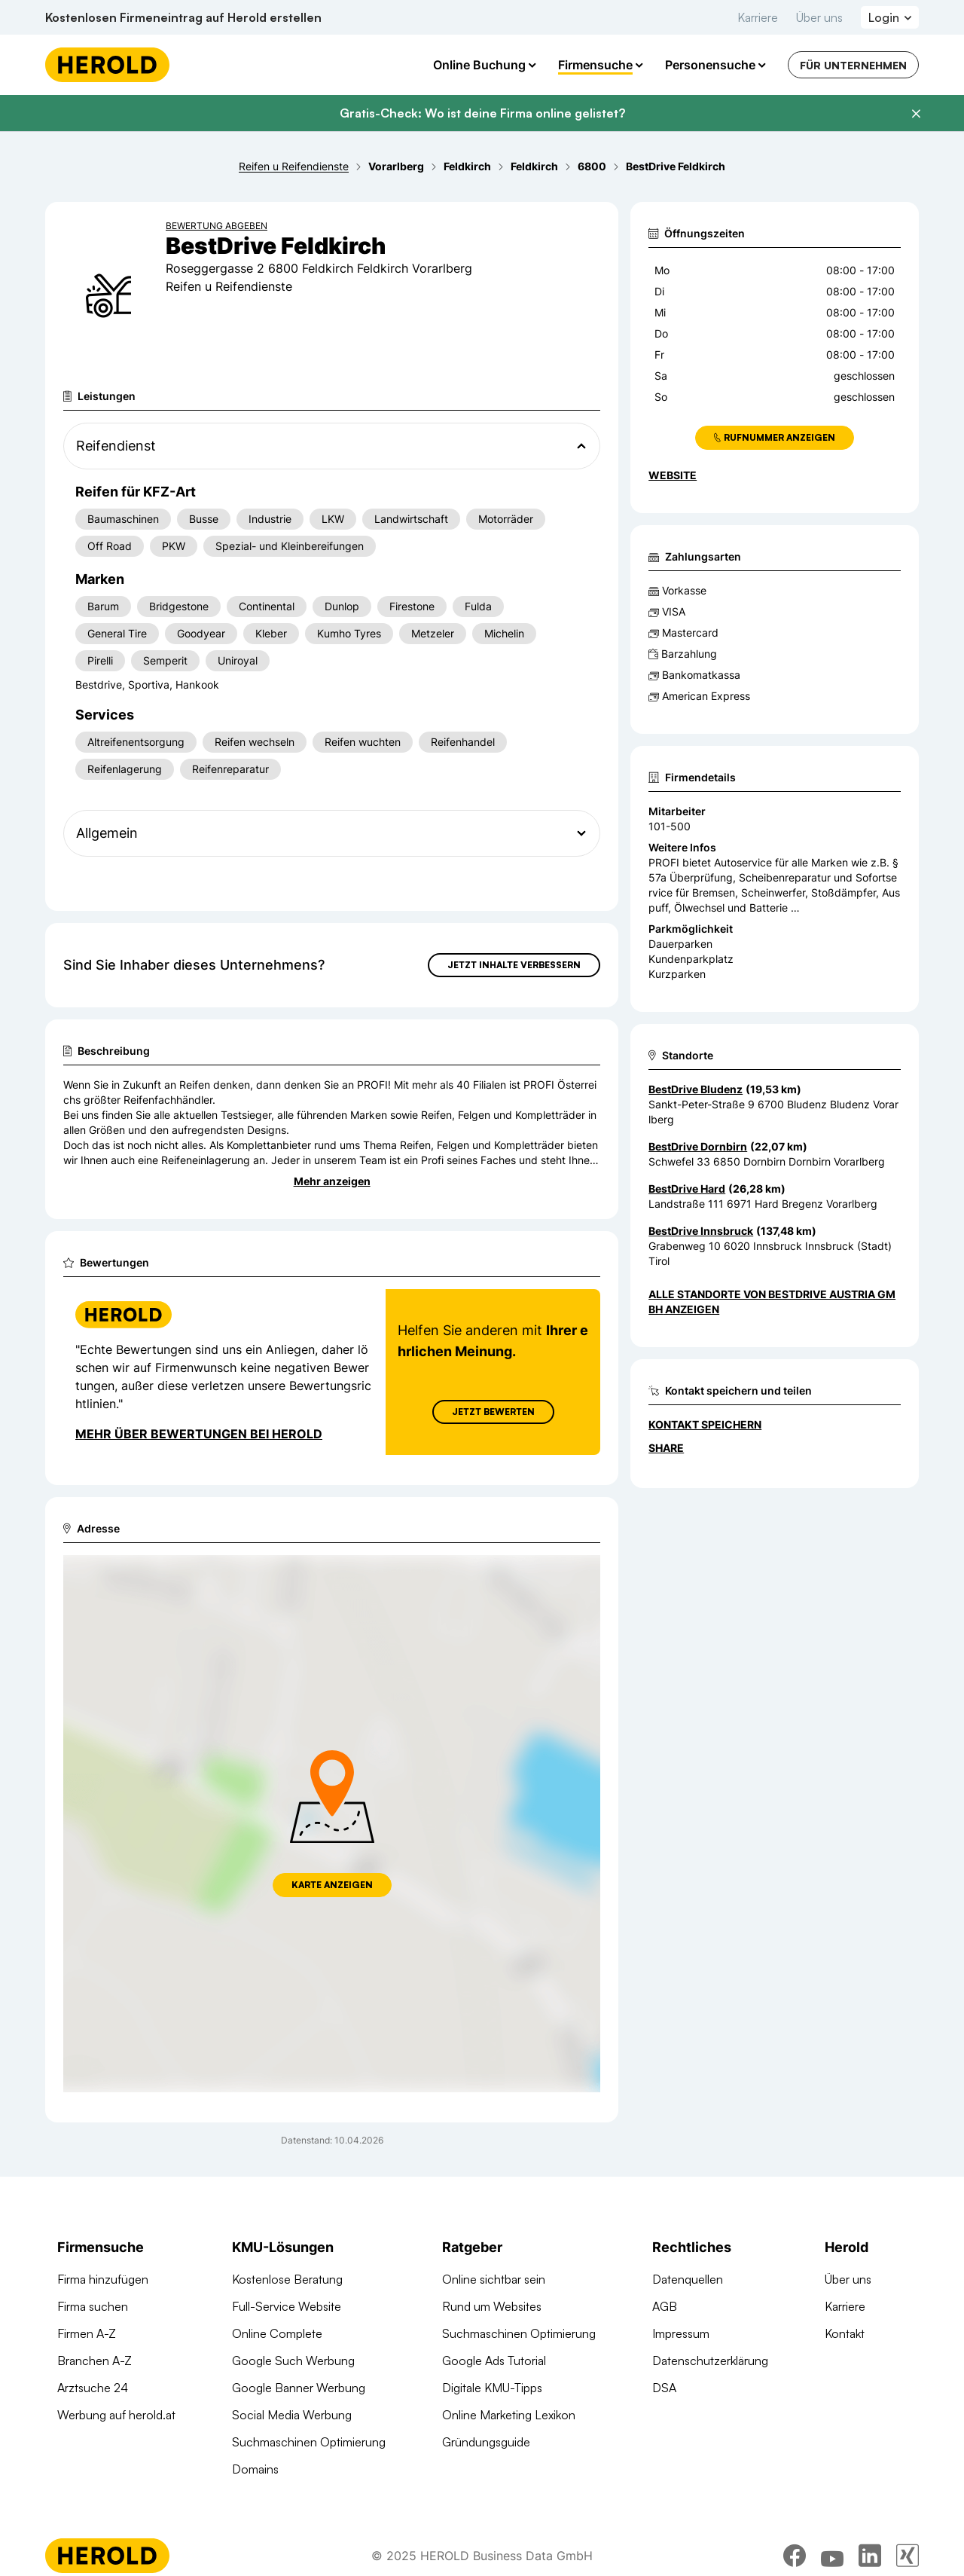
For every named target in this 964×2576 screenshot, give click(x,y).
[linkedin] (870, 2555)
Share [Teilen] (666, 1447)
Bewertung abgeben (216, 225)
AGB (664, 2306)
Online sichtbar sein (493, 2279)
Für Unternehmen (853, 65)
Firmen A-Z (86, 2333)
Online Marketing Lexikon (508, 2414)
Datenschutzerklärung (710, 2360)
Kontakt (845, 2333)
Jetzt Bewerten (493, 1411)
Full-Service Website (286, 2306)
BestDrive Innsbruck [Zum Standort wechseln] (700, 1230)
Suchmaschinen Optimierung (309, 2441)
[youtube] (832, 2555)
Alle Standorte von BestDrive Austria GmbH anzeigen (771, 1302)
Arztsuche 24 (92, 2387)
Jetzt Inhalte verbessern (514, 964)
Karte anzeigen (332, 1884)
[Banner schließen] (916, 114)
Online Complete (277, 2333)
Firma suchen (92, 2306)
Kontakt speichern (704, 1424)
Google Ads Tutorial (494, 2360)
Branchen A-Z (94, 2360)
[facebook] (794, 2555)
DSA (664, 2387)
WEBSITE (672, 475)
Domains (255, 2469)
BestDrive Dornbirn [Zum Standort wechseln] (697, 1146)
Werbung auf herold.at (116, 2414)
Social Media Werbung (292, 2414)
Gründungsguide (486, 2441)
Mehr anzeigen (332, 1181)
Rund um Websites (491, 2306)
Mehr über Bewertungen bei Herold (198, 1433)
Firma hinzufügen (102, 2279)
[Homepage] (107, 64)
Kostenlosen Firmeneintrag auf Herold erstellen (183, 17)
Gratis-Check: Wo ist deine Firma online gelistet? (482, 113)
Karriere (757, 17)
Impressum (680, 2333)
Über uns (819, 17)
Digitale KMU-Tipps (492, 2387)
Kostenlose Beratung (287, 2279)
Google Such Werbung (293, 2360)
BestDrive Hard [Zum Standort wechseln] (686, 1188)
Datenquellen (687, 2279)
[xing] (907, 2555)
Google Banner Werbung (298, 2387)
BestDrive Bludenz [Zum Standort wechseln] (695, 1089)
